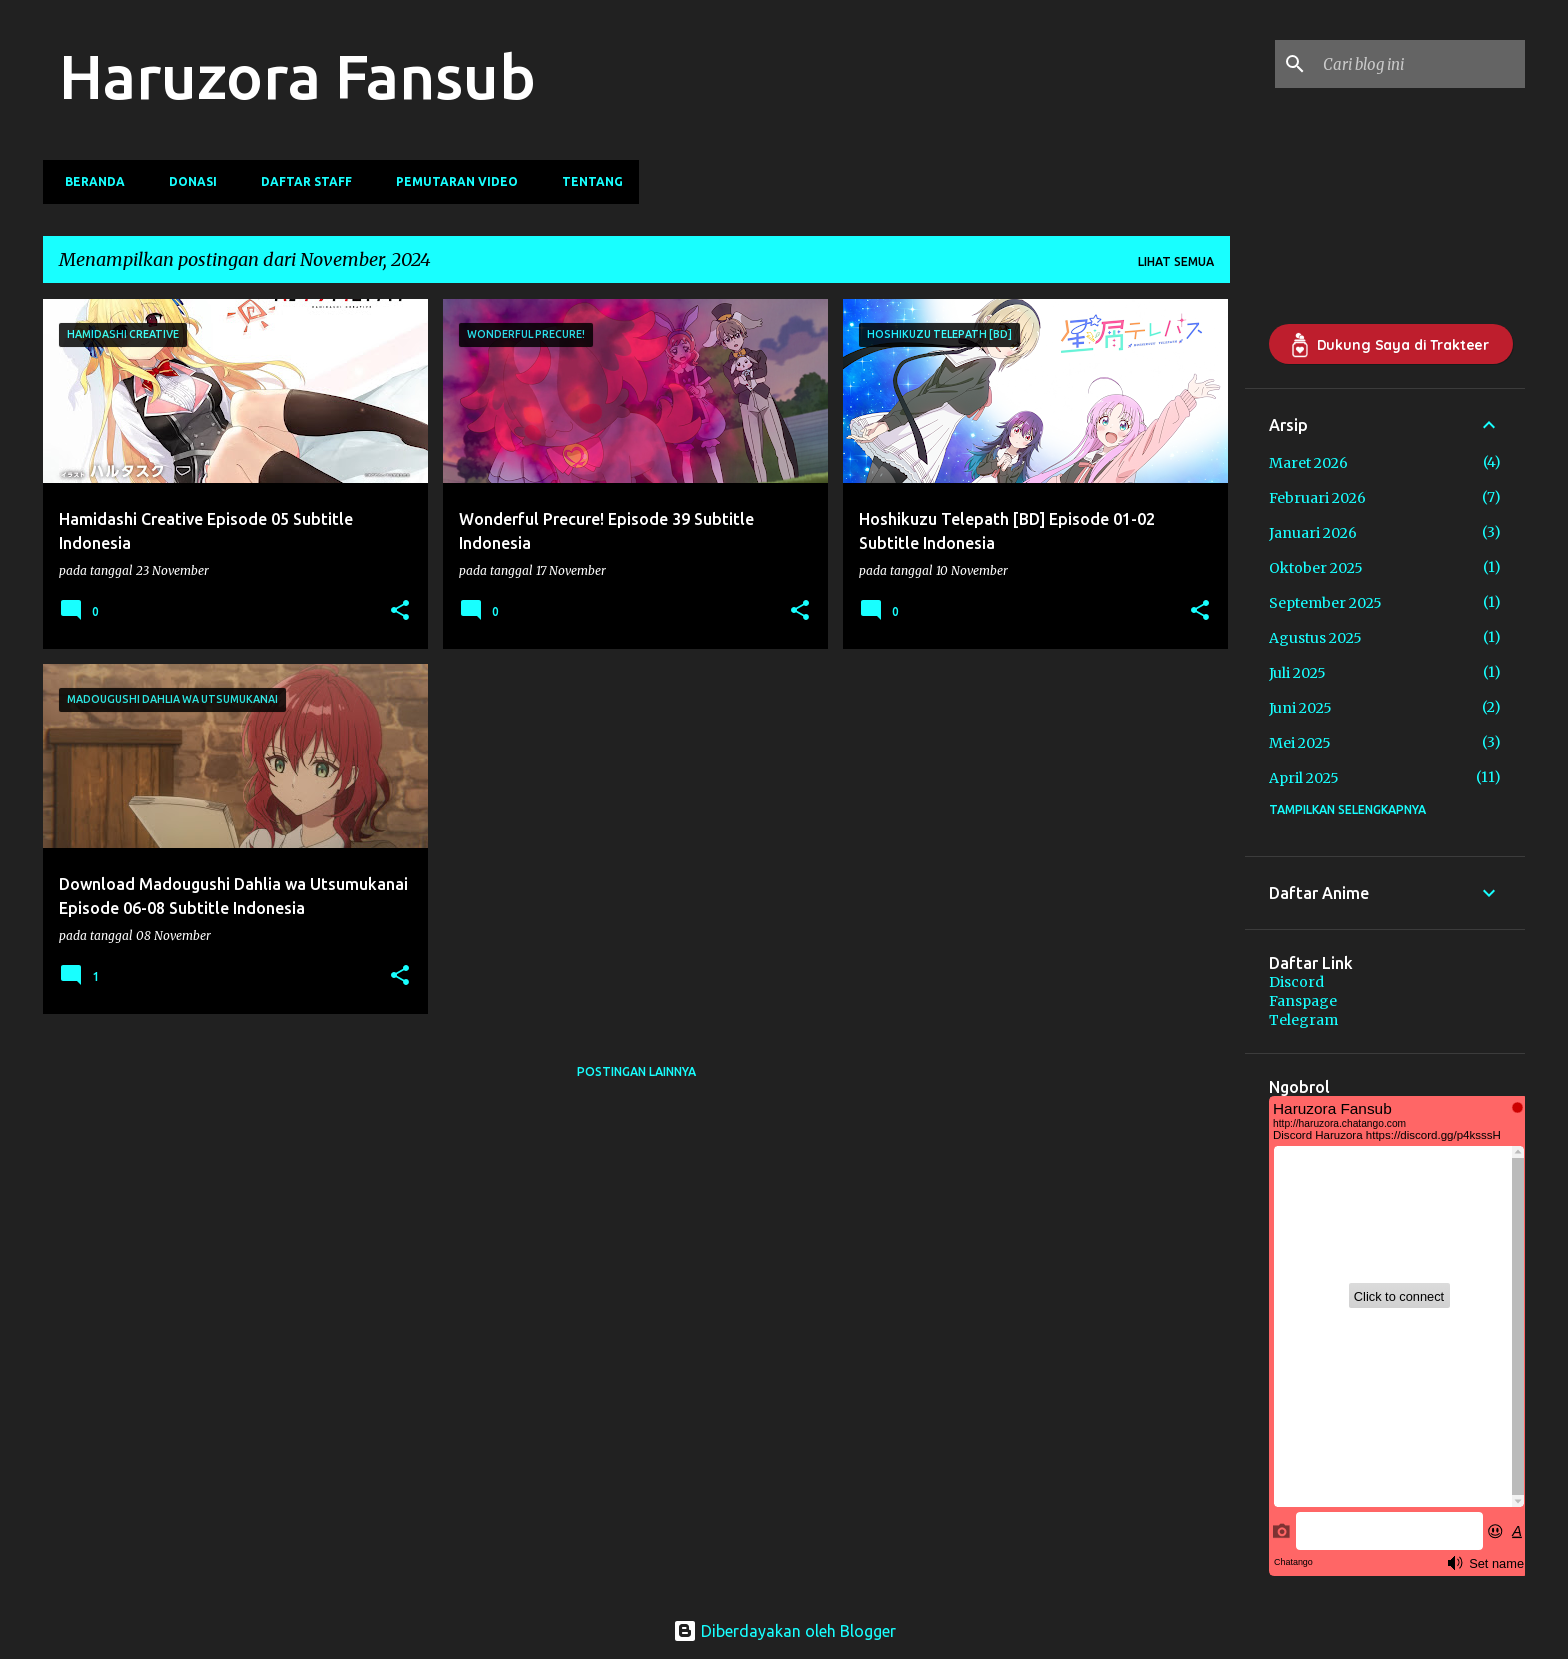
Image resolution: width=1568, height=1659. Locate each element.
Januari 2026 (1313, 533)
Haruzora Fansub (297, 76)
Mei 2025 (1300, 743)
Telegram (1303, 1020)
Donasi (187, 181)
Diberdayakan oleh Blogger (784, 1631)
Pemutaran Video (451, 181)
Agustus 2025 (1315, 638)
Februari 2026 (1317, 498)
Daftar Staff (300, 181)
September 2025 (1325, 603)
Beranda (89, 181)
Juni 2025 (1300, 708)
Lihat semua (1176, 261)
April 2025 (1304, 778)
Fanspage (1303, 1001)
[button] (400, 611)
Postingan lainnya (636, 1071)
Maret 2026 (1308, 463)
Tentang (586, 181)
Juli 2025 (1297, 673)
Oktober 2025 (1316, 568)
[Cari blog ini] (1420, 64)
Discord (1296, 982)
